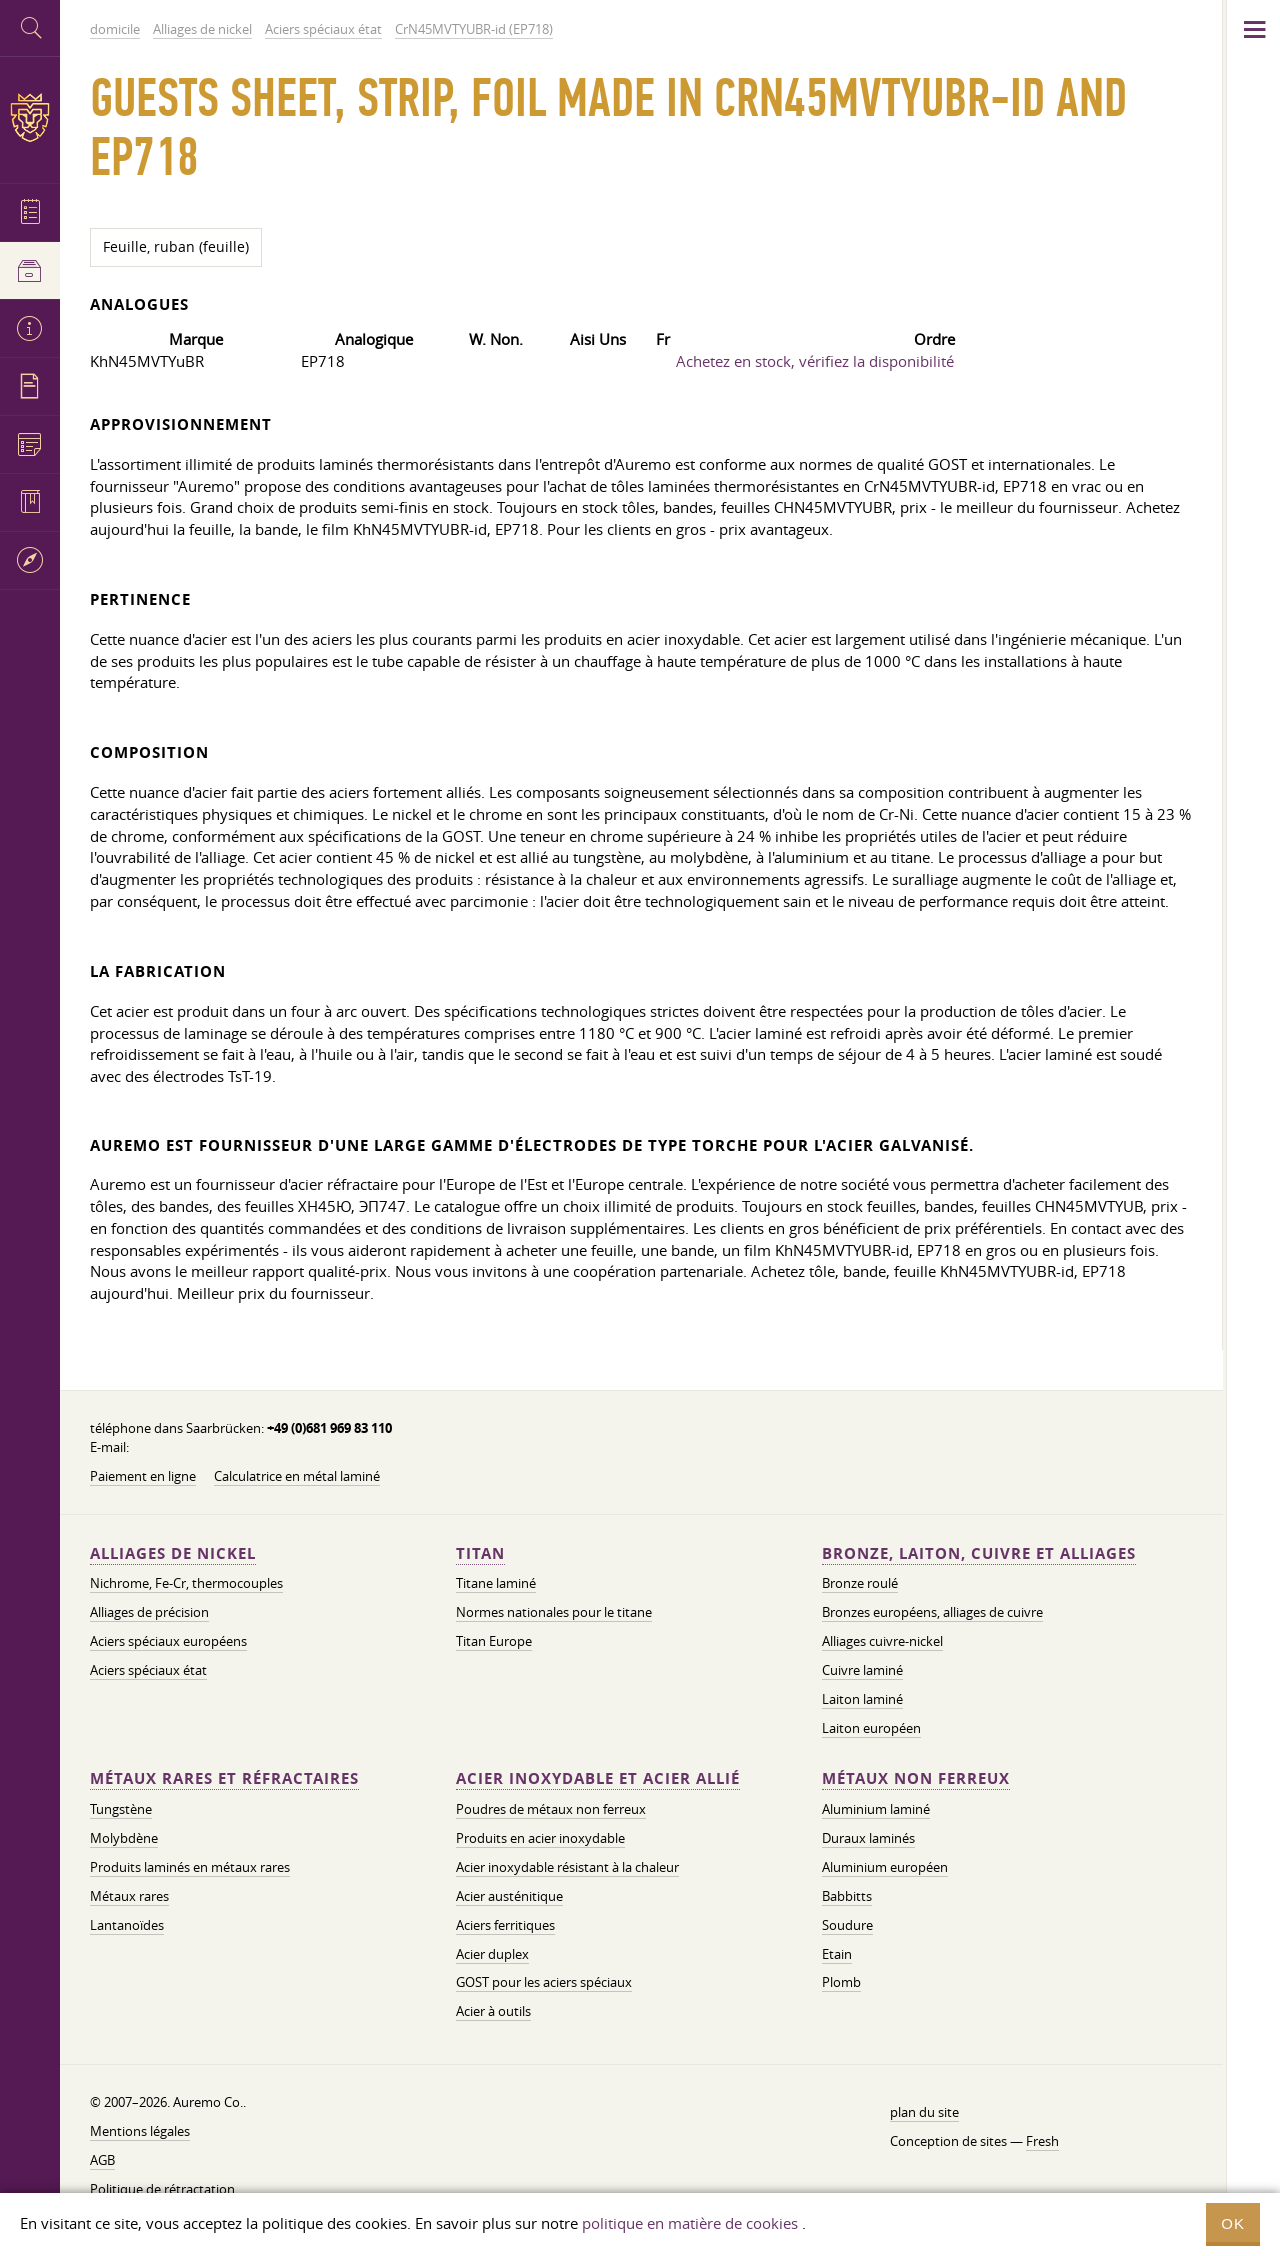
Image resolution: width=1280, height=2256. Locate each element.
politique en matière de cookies (690, 2223)
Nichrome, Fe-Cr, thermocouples (186, 1583)
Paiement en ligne (143, 1476)
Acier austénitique (509, 1896)
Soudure (847, 1925)
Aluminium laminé (876, 1809)
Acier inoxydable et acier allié (598, 1778)
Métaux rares (129, 1896)
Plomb (841, 1982)
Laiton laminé (862, 1699)
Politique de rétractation (162, 2189)
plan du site (924, 2112)
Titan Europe (494, 1641)
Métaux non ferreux (916, 1778)
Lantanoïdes (127, 1925)
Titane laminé (496, 1583)
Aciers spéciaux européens (168, 1641)
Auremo (30, 117)
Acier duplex (492, 1954)
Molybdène (124, 1838)
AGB (102, 2160)
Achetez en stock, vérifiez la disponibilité (815, 361)
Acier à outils (493, 2011)
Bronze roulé (860, 1583)
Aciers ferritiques (505, 1925)
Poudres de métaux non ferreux (551, 1809)
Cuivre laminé (862, 1670)
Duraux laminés (868, 1838)
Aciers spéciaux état (148, 1670)
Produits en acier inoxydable (540, 1838)
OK (1233, 2223)
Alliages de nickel (173, 1553)
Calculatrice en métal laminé (297, 1476)
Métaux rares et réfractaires (224, 1778)
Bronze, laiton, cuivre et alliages (979, 1553)
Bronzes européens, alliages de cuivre (932, 1612)
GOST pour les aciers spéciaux (544, 1982)
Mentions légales (140, 2131)
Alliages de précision (149, 1612)
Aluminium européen (885, 1867)
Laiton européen (871, 1728)
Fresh (1042, 2141)
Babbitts (847, 1896)
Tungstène (121, 1809)
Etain (837, 1954)
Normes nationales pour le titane (554, 1612)
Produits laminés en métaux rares (190, 1867)
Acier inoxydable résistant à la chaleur (567, 1867)
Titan (480, 1553)
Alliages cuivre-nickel (882, 1641)
